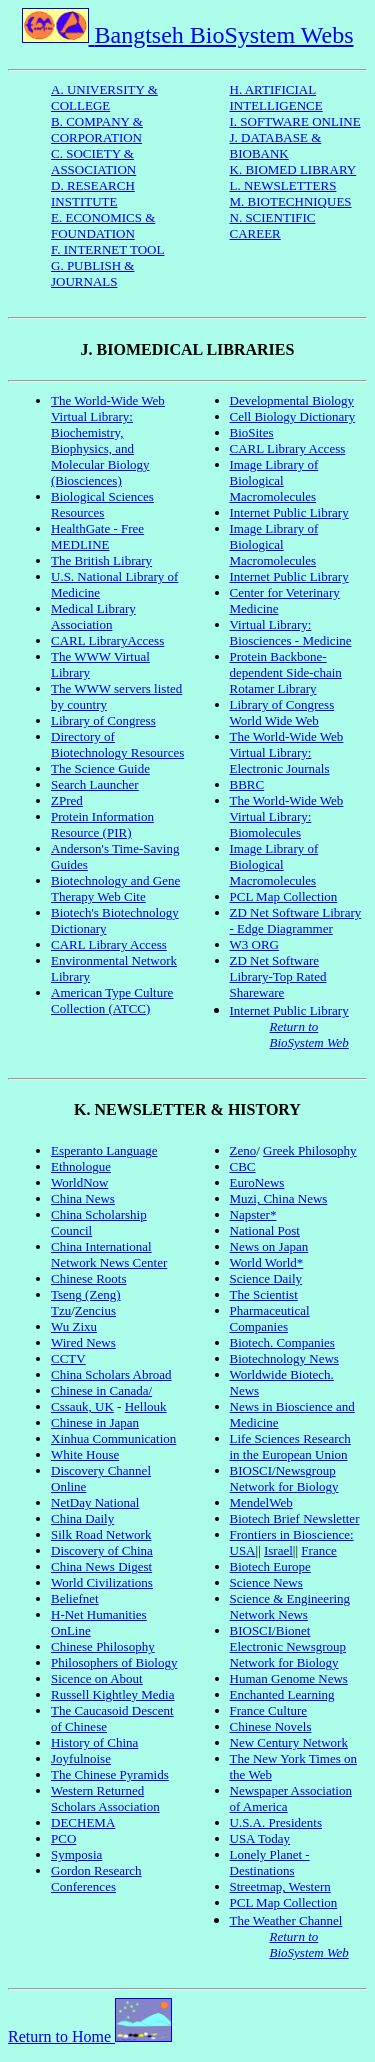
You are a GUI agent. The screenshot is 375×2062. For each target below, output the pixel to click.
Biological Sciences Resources (102, 504)
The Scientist (264, 1294)
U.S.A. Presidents (276, 1822)
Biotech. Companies (282, 1342)
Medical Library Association (93, 616)
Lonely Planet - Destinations (270, 1862)
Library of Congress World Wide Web (282, 712)
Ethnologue (81, 1166)
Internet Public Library (289, 512)
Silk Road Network (101, 1534)
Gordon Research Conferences (96, 1878)
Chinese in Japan (95, 1422)
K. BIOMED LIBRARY (293, 169)
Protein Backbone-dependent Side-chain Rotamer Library (286, 672)
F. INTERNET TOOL (107, 249)
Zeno (243, 1150)
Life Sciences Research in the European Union (290, 1446)
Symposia (76, 1854)
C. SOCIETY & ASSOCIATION (93, 161)
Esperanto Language (104, 1150)
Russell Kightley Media (113, 1694)
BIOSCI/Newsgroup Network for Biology (284, 1478)
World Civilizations (102, 1582)
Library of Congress (103, 720)
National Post (265, 1230)
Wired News (83, 1342)
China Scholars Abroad (111, 1374)
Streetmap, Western (280, 1886)
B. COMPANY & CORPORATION (97, 129)
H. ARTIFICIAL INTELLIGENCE (276, 97)
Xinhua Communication (113, 1438)
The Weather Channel (286, 1920)
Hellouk (146, 1406)
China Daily (82, 1518)
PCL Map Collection (284, 896)
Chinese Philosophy (103, 1646)
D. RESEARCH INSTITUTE (93, 193)
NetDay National (95, 1502)
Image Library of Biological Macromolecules (274, 480)
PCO (63, 1838)
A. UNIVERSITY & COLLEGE (104, 97)
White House (85, 1454)
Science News (266, 1582)
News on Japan (269, 1246)
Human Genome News (289, 1678)
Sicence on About (97, 1678)
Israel (278, 1550)
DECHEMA (83, 1822)
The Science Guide (100, 768)
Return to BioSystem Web (309, 1034)
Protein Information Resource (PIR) (102, 824)
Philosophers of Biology (114, 1662)
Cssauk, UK (82, 1406)
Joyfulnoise (81, 1758)
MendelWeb (261, 1502)
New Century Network (289, 1742)
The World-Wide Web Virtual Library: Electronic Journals (287, 752)
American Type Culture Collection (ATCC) (112, 1000)
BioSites (252, 432)
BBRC (247, 784)
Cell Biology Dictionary (293, 416)
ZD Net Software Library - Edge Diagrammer (296, 920)
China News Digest (101, 1566)
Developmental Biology (292, 400)
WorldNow (79, 1182)
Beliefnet (75, 1598)
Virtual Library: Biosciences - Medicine (291, 632)
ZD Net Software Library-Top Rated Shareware (278, 976)
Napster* (253, 1214)
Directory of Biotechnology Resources (117, 744)
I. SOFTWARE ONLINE (295, 121)
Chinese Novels (271, 1726)
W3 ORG (254, 944)
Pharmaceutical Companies (270, 1318)
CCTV (68, 1358)
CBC (243, 1166)
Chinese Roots (88, 1278)
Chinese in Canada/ (101, 1390)
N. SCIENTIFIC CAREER (273, 225)
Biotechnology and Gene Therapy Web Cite (115, 888)
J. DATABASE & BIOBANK (276, 145)
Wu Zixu (74, 1326)
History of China (94, 1742)
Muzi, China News (279, 1198)
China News (83, 1198)
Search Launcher (95, 784)
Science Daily (266, 1278)
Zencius (95, 1310)
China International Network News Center (109, 1254)
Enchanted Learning (282, 1694)
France (318, 1550)
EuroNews (257, 1182)
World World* (267, 1262)
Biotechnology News (284, 1358)
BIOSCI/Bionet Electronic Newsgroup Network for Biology (288, 1646)
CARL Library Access (109, 944)
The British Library (101, 560)
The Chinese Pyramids (110, 1774)
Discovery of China (102, 1550)
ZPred (67, 800)
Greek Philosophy (310, 1150)
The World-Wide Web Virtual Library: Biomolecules (287, 816)
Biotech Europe (270, 1566)
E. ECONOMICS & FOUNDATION (103, 225)
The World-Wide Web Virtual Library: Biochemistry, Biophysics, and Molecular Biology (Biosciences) (108, 440)
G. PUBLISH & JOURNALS (92, 273)
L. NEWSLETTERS (283, 185)
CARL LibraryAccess (107, 640)
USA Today (260, 1838)
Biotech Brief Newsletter (295, 1518)
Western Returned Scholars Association (105, 1798)
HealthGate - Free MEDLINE (97, 536)
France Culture (269, 1710)
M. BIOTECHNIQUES (291, 201)
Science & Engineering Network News (290, 1606)
